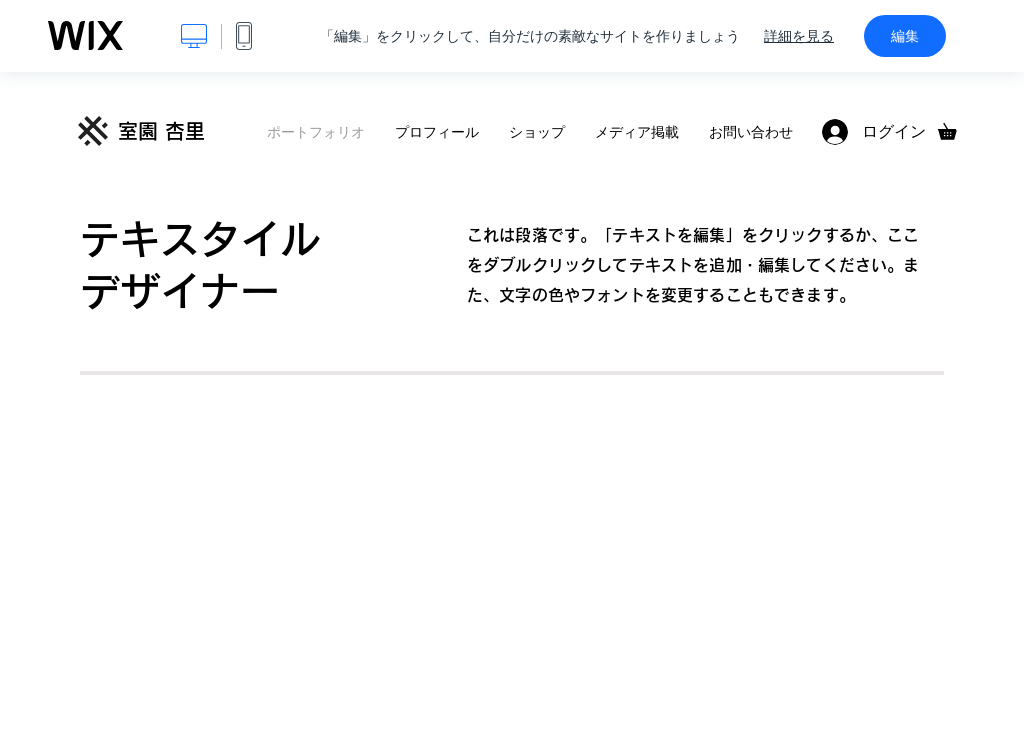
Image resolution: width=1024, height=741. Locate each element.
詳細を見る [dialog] (799, 36)
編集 (905, 36)
